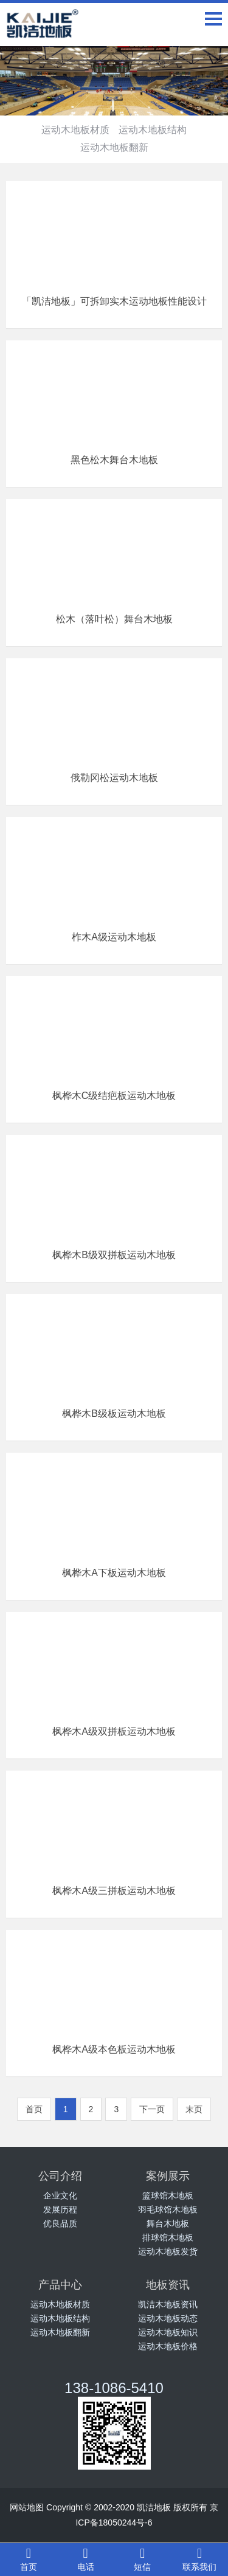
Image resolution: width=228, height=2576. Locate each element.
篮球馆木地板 (167, 2195)
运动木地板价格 (168, 2346)
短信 (142, 2559)
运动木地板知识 (168, 2332)
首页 (28, 2559)
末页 (193, 2109)
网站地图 (27, 2507)
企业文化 (60, 2195)
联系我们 (199, 2559)
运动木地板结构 (153, 130)
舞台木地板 (168, 2223)
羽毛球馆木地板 (168, 2209)
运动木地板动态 (168, 2318)
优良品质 (60, 2223)
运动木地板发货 (168, 2251)
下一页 (152, 2109)
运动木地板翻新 (114, 147)
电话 (85, 2559)
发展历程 (60, 2209)
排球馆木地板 (167, 2237)
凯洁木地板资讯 (168, 2304)
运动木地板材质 (75, 130)
